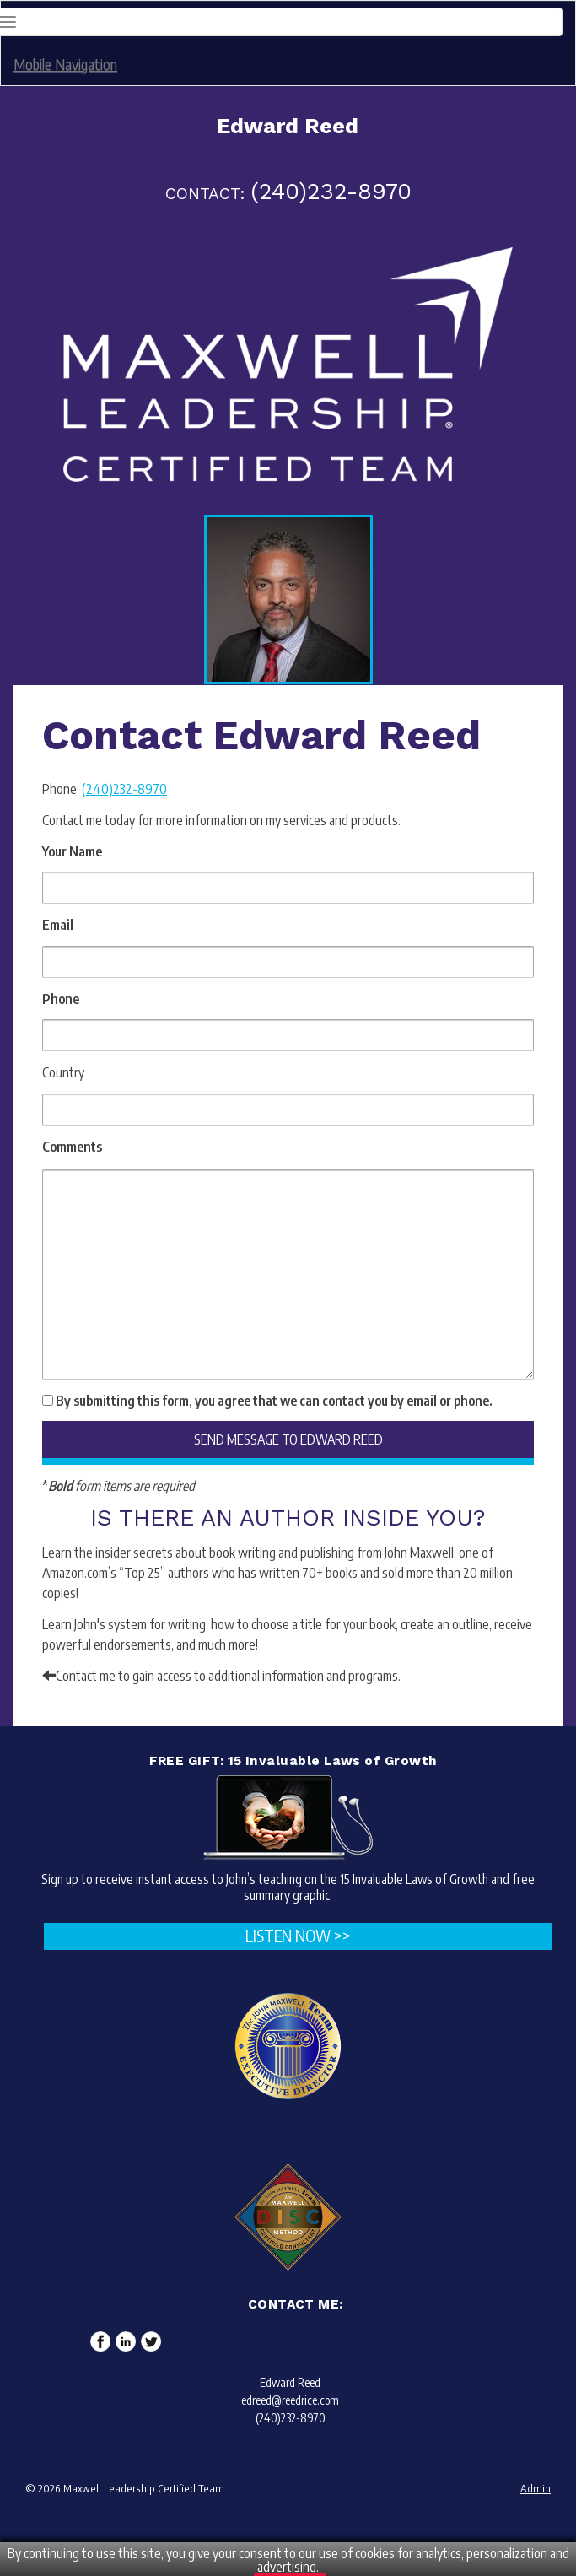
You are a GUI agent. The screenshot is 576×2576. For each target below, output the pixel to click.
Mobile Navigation (65, 63)
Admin (535, 2488)
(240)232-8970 (124, 788)
